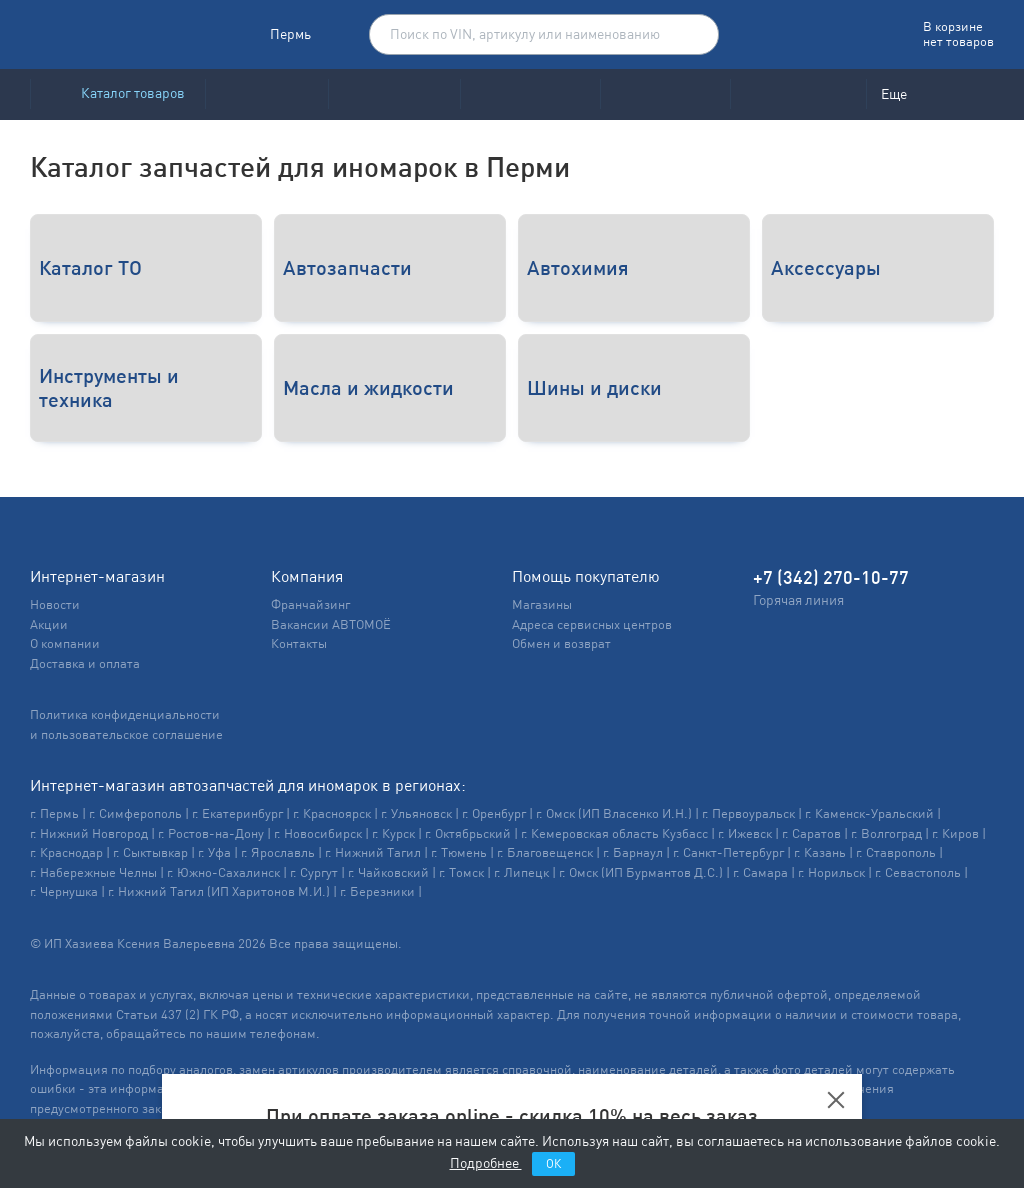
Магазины (542, 604)
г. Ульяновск (416, 813)
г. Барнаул (633, 852)
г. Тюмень (459, 852)
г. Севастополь (918, 872)
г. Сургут (314, 872)
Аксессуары (826, 267)
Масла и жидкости (368, 387)
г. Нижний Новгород (89, 833)
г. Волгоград (886, 833)
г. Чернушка (64, 891)
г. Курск (393, 833)
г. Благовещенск (545, 852)
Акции (49, 624)
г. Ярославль (278, 852)
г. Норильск (831, 872)
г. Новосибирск (318, 833)
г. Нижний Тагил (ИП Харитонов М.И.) (219, 891)
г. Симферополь (135, 813)
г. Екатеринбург (237, 813)
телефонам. (285, 1033)
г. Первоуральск (748, 813)
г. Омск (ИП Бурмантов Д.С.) (641, 872)
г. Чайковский (388, 872)
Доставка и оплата (85, 663)
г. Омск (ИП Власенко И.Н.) (614, 813)
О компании (65, 643)
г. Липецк (521, 872)
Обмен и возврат (561, 643)
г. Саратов (811, 833)
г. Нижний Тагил (373, 852)
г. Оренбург (494, 813)
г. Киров (955, 833)
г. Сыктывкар (150, 852)
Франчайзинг (310, 604)
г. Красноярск (332, 813)
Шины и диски (594, 387)
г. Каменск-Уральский (869, 813)
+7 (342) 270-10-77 (831, 577)
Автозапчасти (347, 267)
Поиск (693, 35)
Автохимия (578, 267)
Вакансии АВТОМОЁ (331, 624)
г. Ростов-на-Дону (211, 833)
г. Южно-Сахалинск (223, 872)
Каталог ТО (90, 267)
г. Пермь (54, 813)
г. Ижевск (745, 833)
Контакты (299, 643)
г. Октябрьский (468, 833)
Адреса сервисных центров (592, 624)
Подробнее (486, 1163)
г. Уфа (214, 852)
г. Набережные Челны (93, 872)
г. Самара (760, 872)
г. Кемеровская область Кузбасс (614, 833)
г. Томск (461, 872)
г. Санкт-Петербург (728, 852)
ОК (553, 1164)
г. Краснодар (66, 852)
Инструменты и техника (109, 387)
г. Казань (820, 852)
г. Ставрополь (896, 852)
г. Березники (377, 891)
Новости (55, 604)
